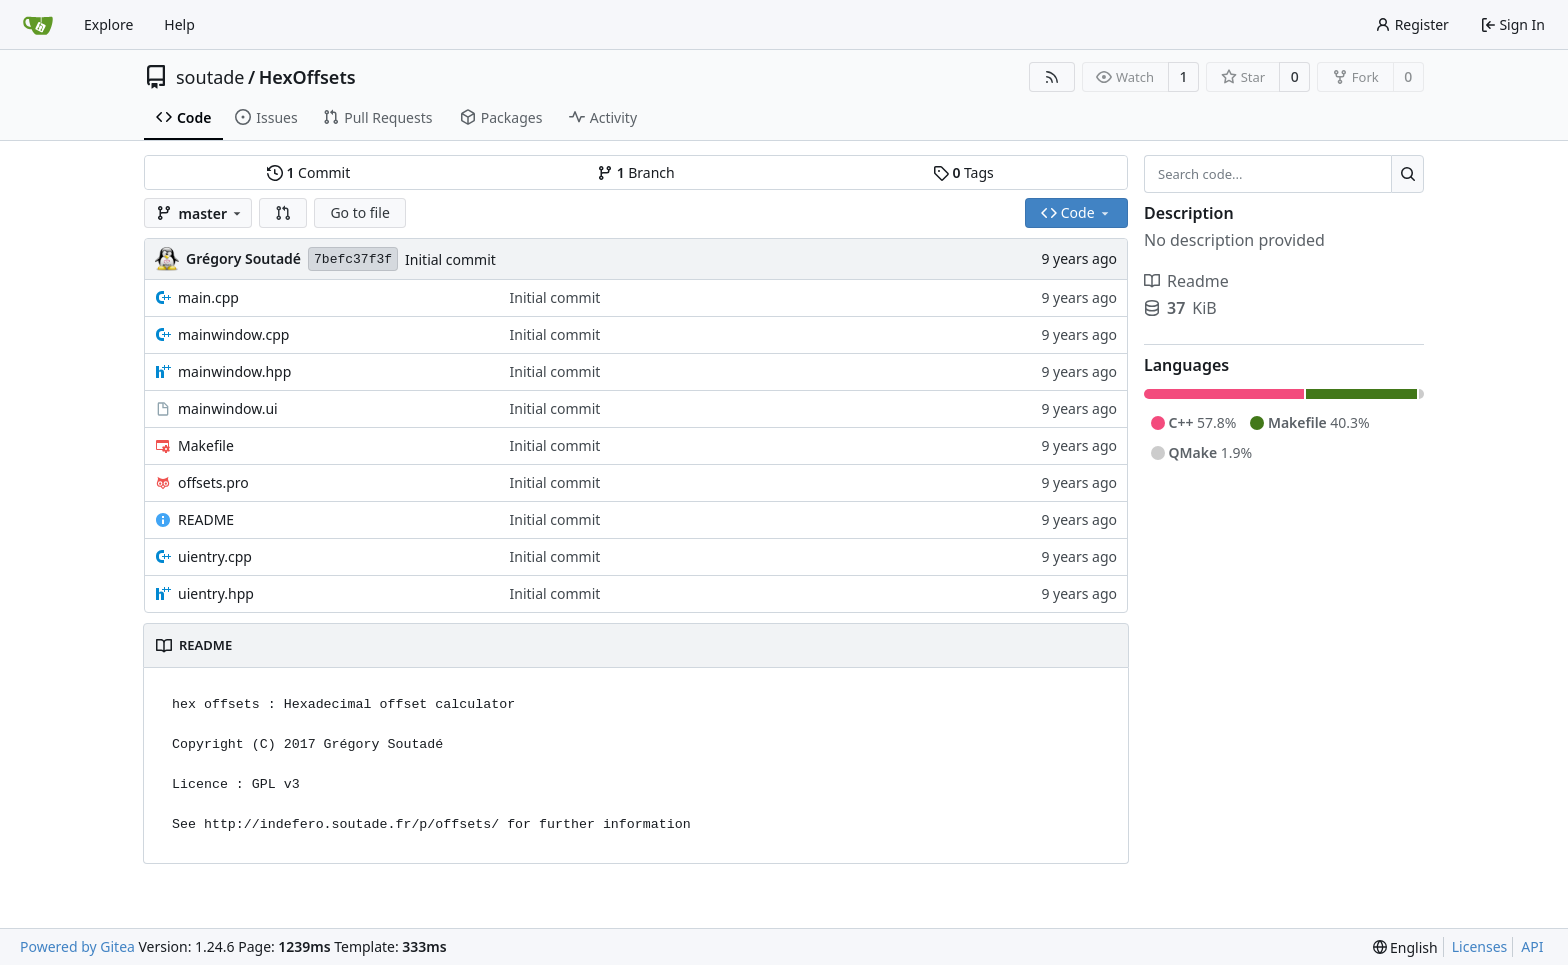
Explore (108, 24)
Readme (1186, 281)
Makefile (206, 445)
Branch (636, 172)
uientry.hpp (216, 593)
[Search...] (1407, 174)
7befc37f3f (353, 259)
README (206, 519)
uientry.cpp (215, 556)
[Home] (38, 25)
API (1532, 946)
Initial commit (450, 259)
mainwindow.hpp (234, 371)
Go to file (359, 212)
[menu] (1405, 947)
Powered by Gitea (77, 946)
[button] (283, 213)
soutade (210, 77)
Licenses (1480, 946)
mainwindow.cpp (233, 334)
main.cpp (208, 297)
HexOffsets (307, 77)
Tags (963, 172)
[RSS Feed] (1052, 77)
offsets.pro (213, 482)
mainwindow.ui (228, 408)
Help (179, 24)
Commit (308, 172)
